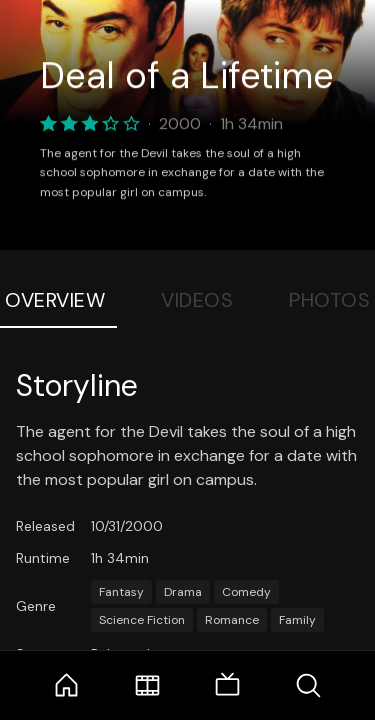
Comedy (246, 592)
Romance (232, 620)
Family (297, 620)
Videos (197, 300)
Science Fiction (142, 620)
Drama (183, 592)
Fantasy (121, 592)
